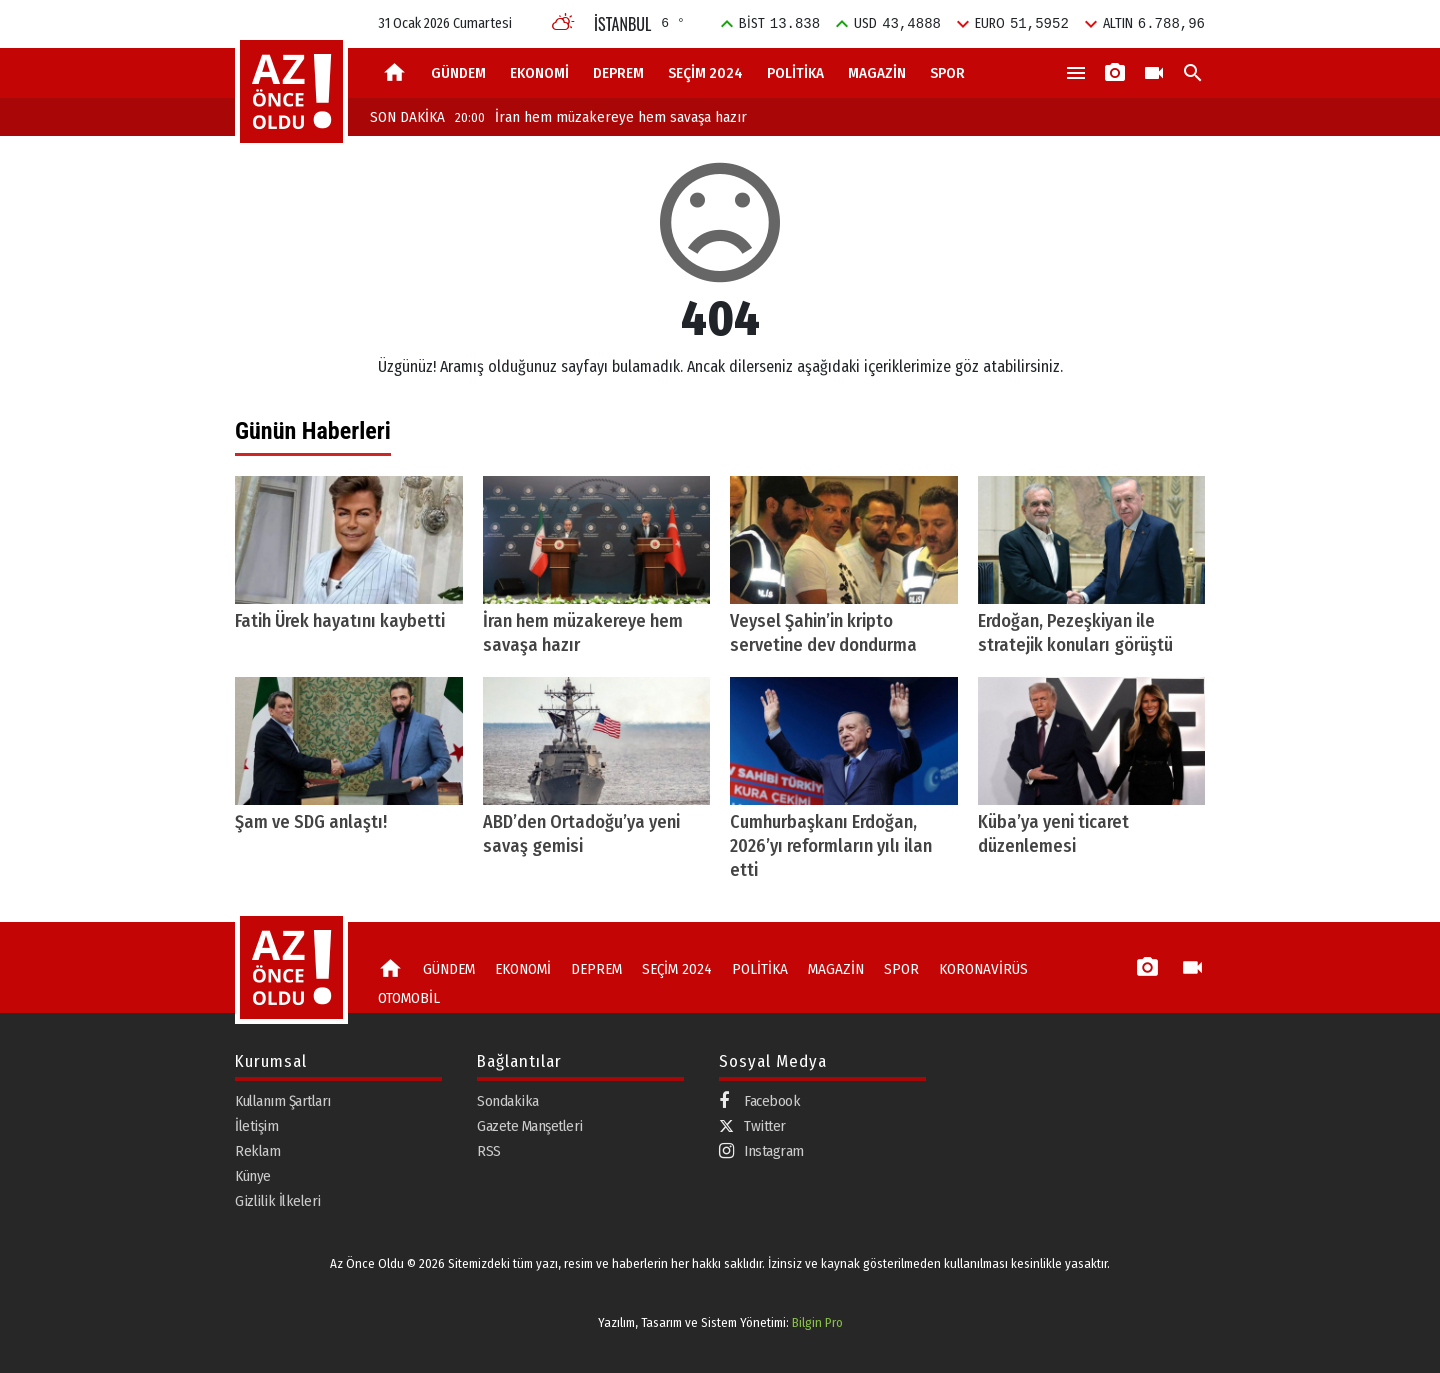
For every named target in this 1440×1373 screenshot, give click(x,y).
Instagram (761, 1151)
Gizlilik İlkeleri (278, 1201)
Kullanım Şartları (283, 1101)
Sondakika (508, 1101)
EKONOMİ (539, 73)
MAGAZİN (877, 73)
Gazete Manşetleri (530, 1126)
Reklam (257, 1151)
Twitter (752, 1126)
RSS (489, 1151)
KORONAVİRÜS (983, 969)
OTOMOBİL (409, 998)
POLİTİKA (795, 73)
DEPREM (618, 73)
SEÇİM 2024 (705, 73)
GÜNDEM (458, 73)
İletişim (256, 1126)
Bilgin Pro (817, 1322)
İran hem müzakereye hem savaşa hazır (601, 117)
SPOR (947, 73)
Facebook (759, 1101)
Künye (253, 1176)
